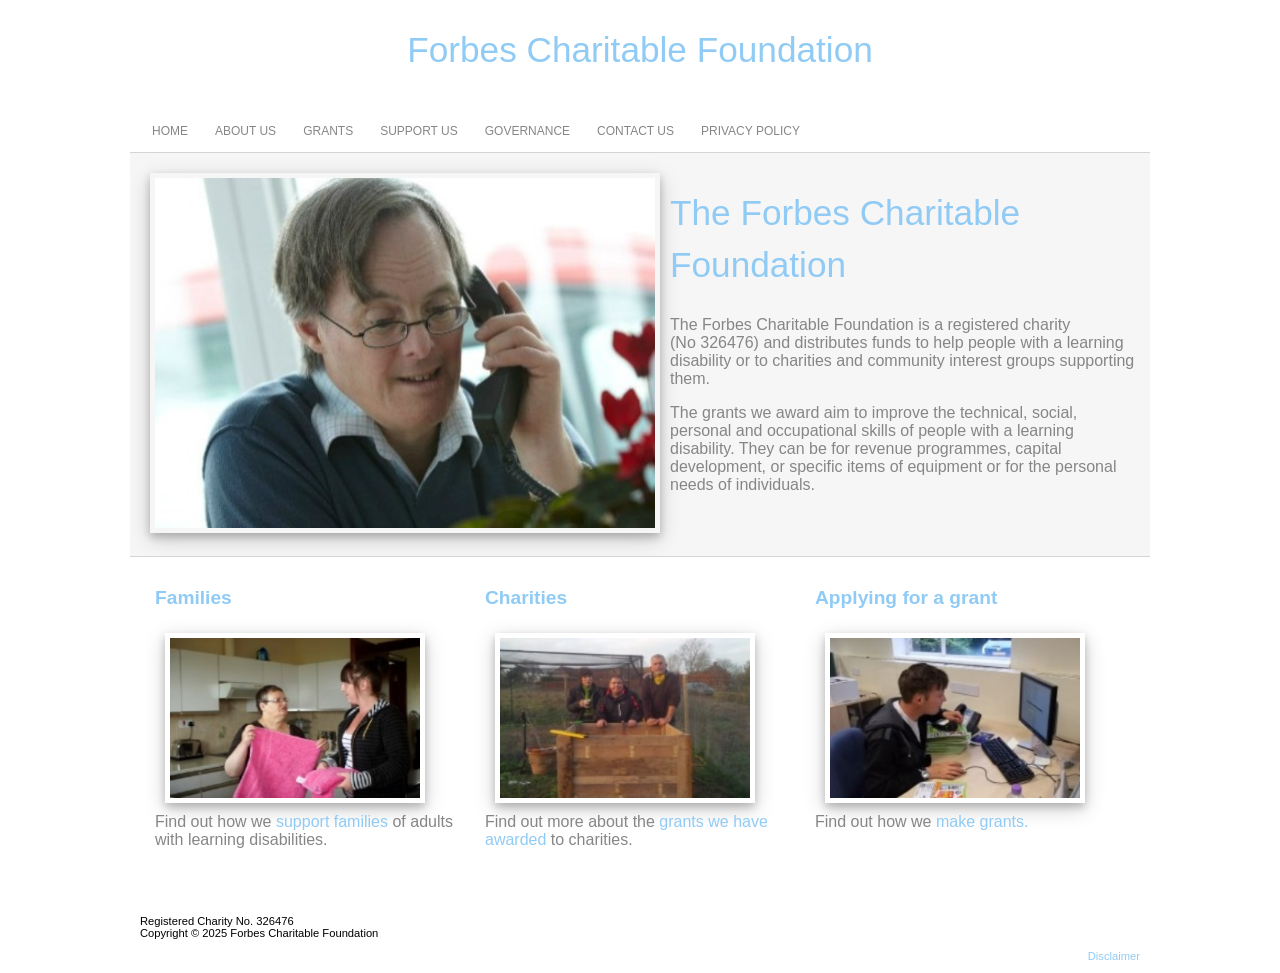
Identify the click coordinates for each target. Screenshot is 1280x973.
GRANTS (328, 131)
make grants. (982, 821)
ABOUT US (245, 131)
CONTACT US (635, 131)
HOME (170, 131)
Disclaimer (1114, 956)
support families (332, 821)
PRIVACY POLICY (750, 131)
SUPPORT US (419, 131)
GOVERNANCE (527, 131)
